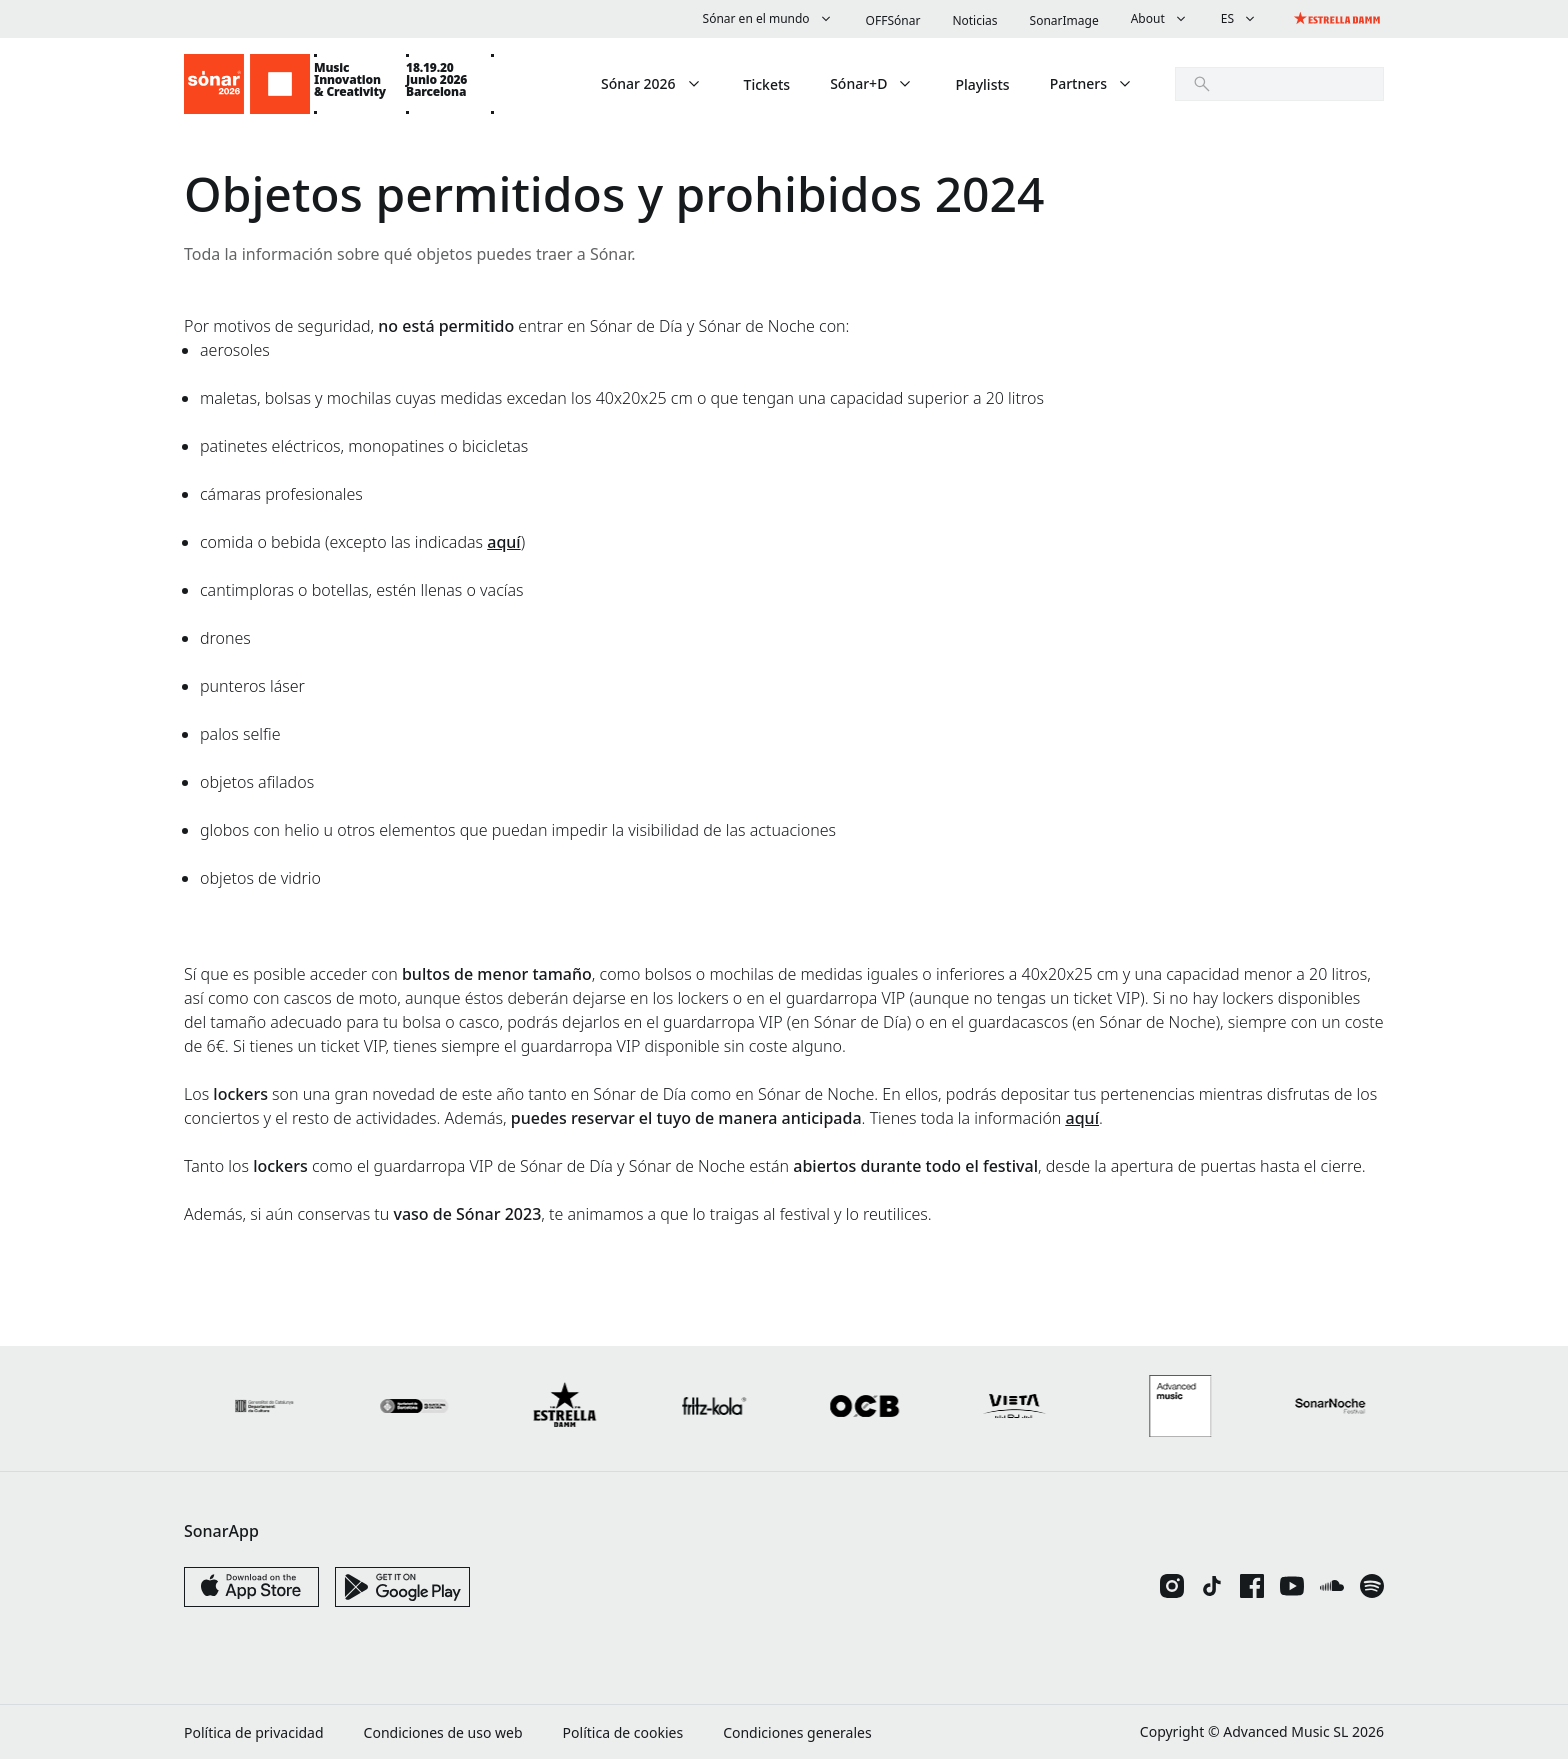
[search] (1279, 84)
